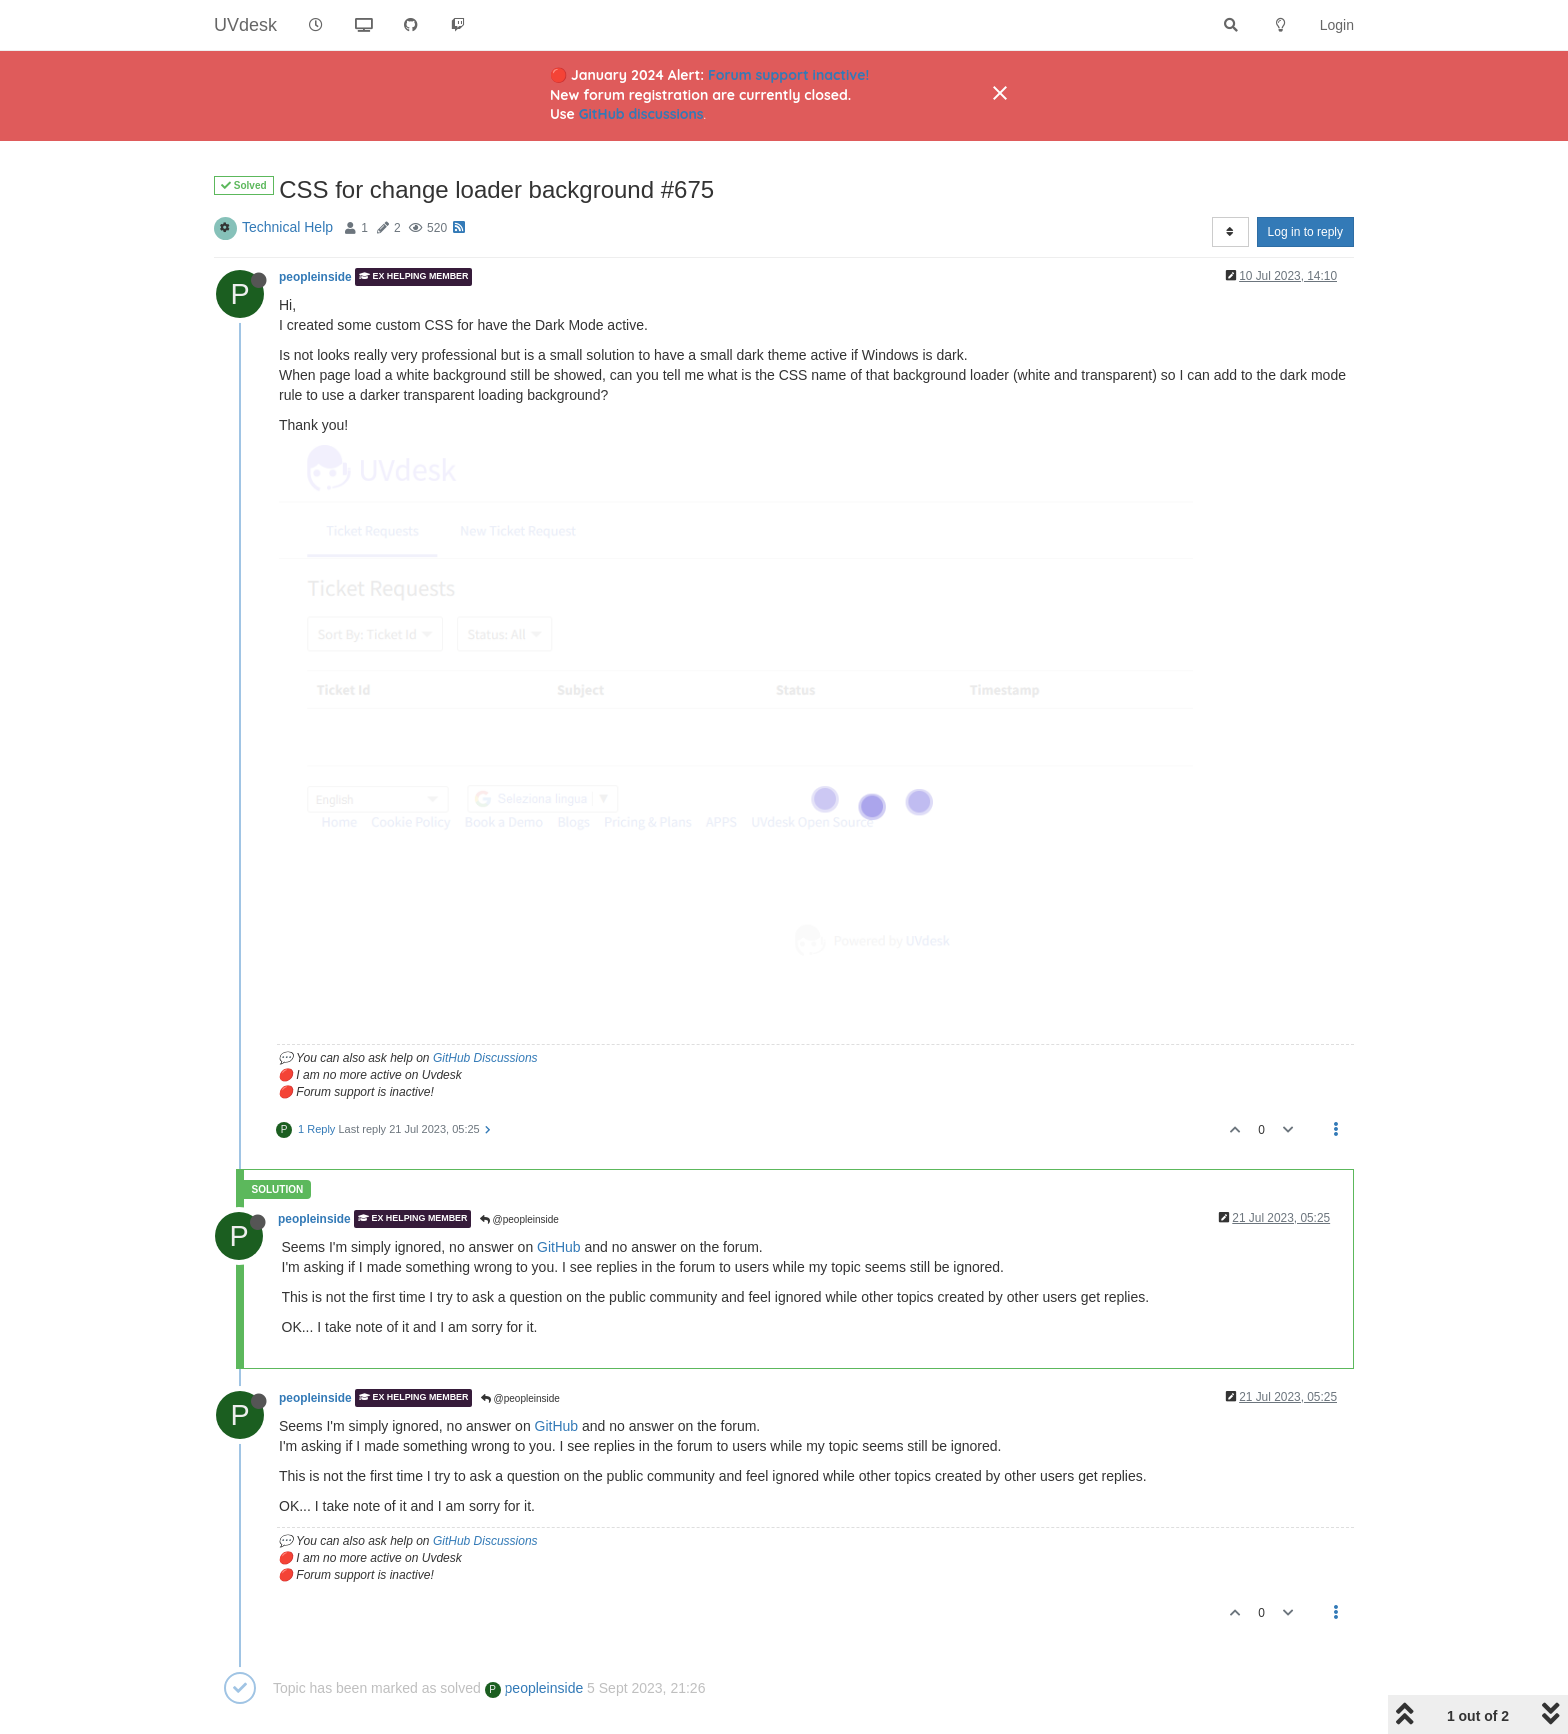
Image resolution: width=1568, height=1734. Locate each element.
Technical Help (287, 227)
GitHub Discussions (485, 1058)
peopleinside (315, 277)
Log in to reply (1305, 232)
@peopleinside (519, 1219)
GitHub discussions (641, 114)
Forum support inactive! (788, 75)
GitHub (559, 1247)
